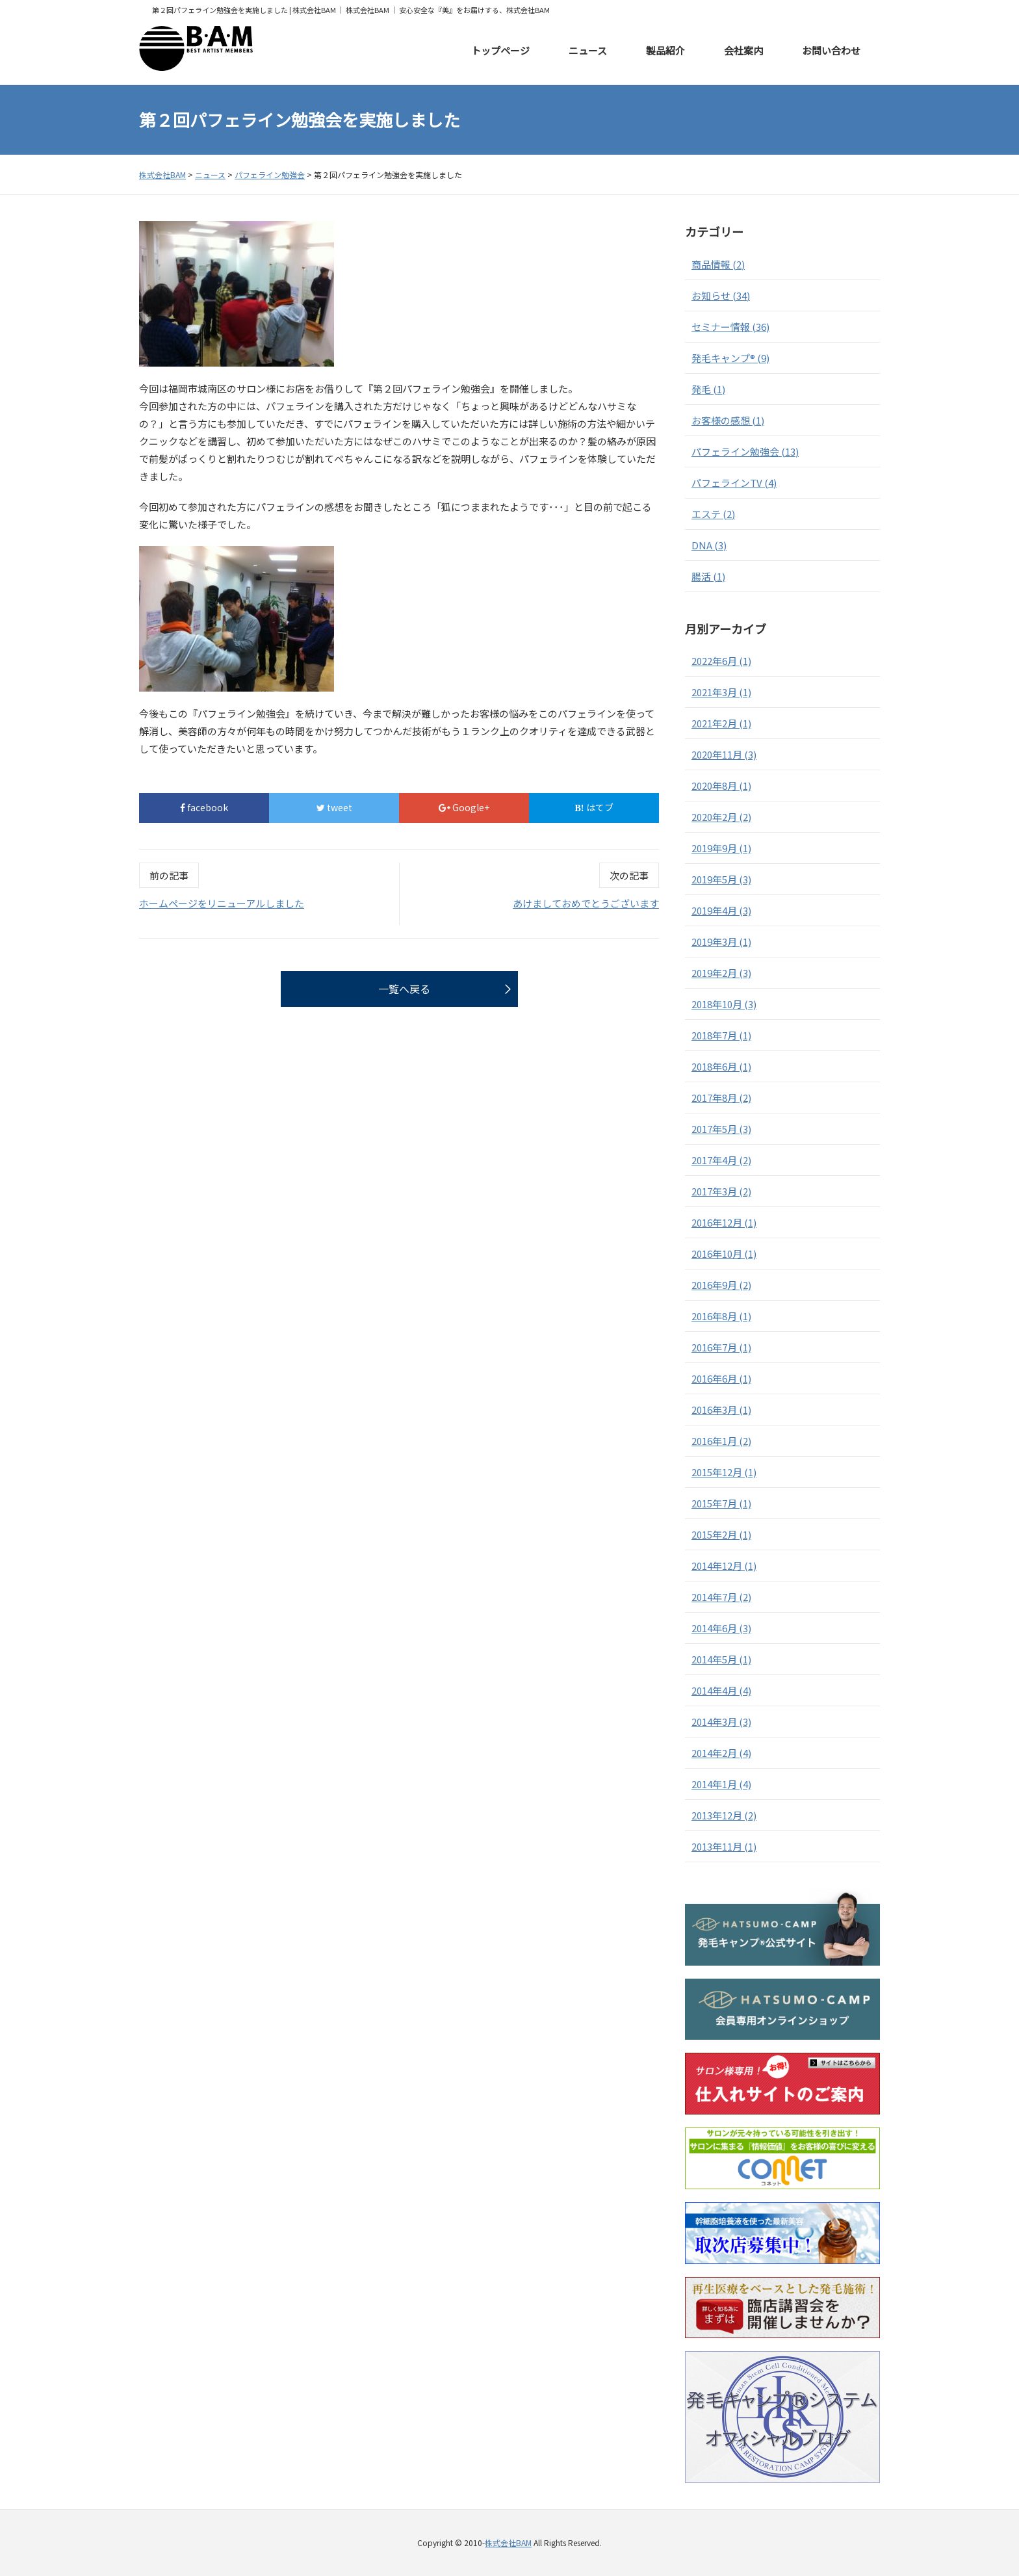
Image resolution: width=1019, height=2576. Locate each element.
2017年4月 (721, 1160)
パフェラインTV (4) (734, 482)
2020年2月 (721, 817)
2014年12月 (723, 1565)
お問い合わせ (831, 50)
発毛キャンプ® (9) (730, 358)
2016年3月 (721, 1409)
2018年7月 (721, 1035)
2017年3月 (721, 1191)
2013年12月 (723, 1815)
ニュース (588, 50)
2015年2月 (721, 1534)
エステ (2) (713, 514)
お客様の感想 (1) (727, 420)
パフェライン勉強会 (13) (745, 451)
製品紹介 (665, 50)
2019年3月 (721, 941)
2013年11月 (723, 1846)
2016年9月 (721, 1285)
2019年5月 (721, 879)
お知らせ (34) (720, 295)
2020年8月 (721, 785)
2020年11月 (723, 754)
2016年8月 (721, 1316)
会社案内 (743, 50)
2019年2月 (721, 973)
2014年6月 (721, 1628)
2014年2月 (721, 1753)
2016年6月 (721, 1378)
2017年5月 (721, 1129)
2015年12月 (723, 1472)
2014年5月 (721, 1659)
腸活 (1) (708, 576)
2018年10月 (723, 1004)
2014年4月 (721, 1690)
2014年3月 (721, 1721)
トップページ (500, 50)
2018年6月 (721, 1066)
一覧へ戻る (404, 988)
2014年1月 (721, 1784)
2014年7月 (721, 1597)
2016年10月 (723, 1253)
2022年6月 (721, 661)
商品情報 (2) (718, 264)
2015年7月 (721, 1503)
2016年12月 (723, 1222)
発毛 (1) (708, 389)
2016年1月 (721, 1441)
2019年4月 (721, 910)
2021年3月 (721, 692)
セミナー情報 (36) (730, 326)
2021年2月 (721, 723)
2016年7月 (721, 1347)
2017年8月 (721, 1097)
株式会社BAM (508, 2542)
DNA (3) (709, 545)
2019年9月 (721, 848)
